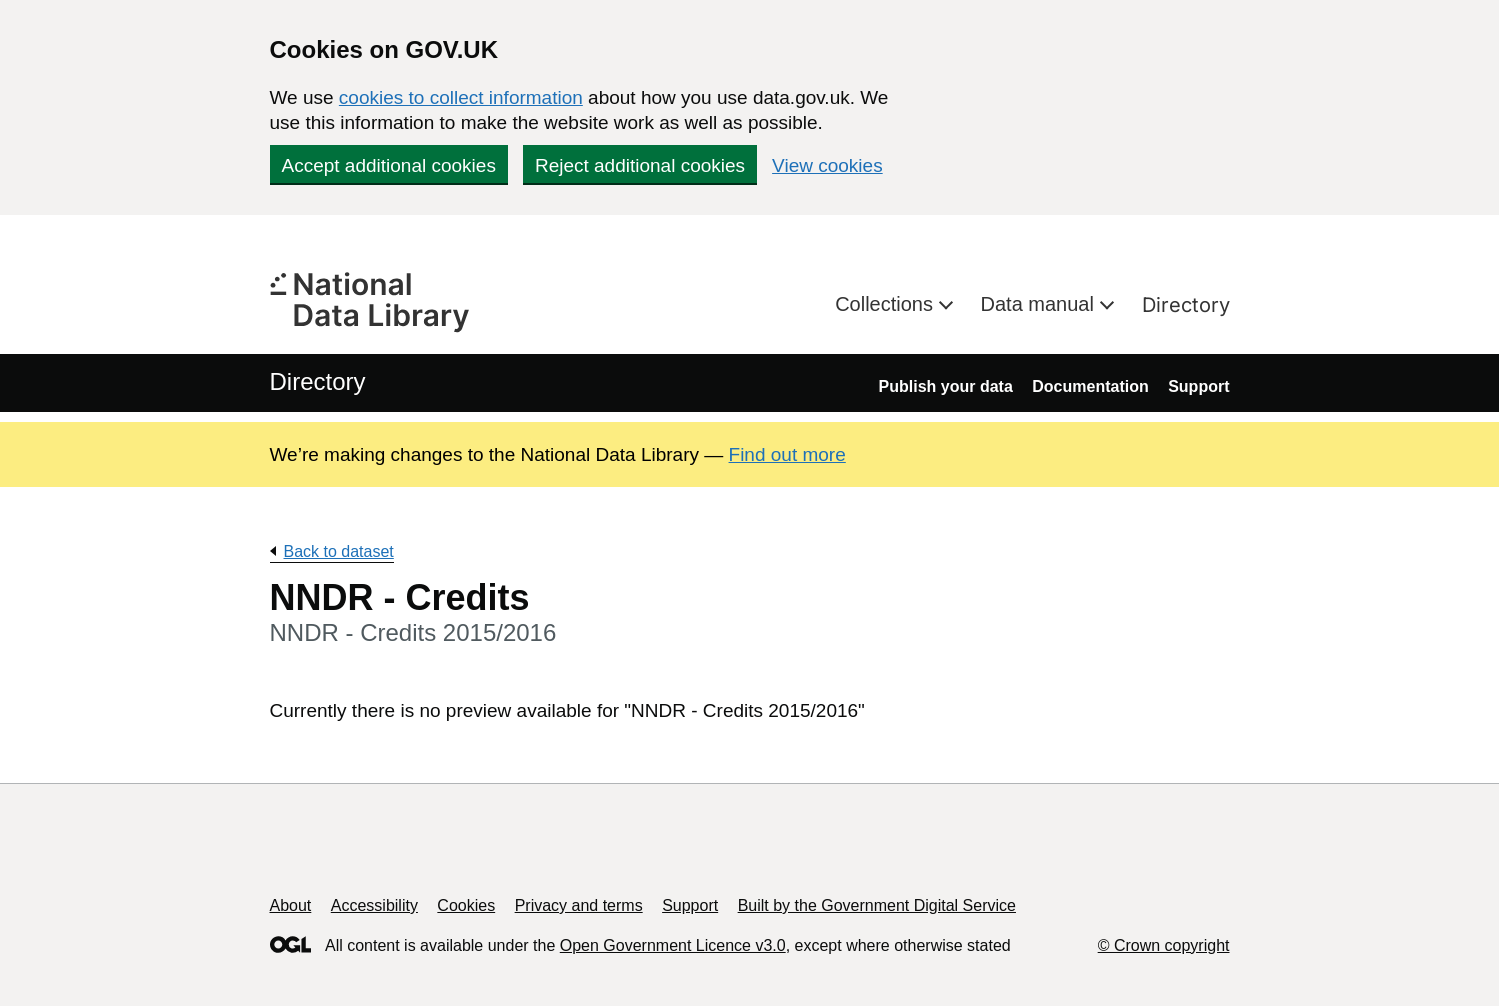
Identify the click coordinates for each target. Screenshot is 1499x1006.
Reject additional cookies (640, 165)
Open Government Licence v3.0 (673, 945)
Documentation (1090, 386)
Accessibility (374, 905)
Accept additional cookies (389, 165)
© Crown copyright (1164, 945)
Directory (1186, 305)
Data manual (1040, 304)
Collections (886, 304)
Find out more (787, 454)
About (291, 905)
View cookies (827, 165)
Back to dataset (339, 551)
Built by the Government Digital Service (877, 905)
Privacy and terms (579, 905)
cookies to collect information (461, 97)
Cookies (466, 905)
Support (1198, 386)
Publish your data (946, 386)
